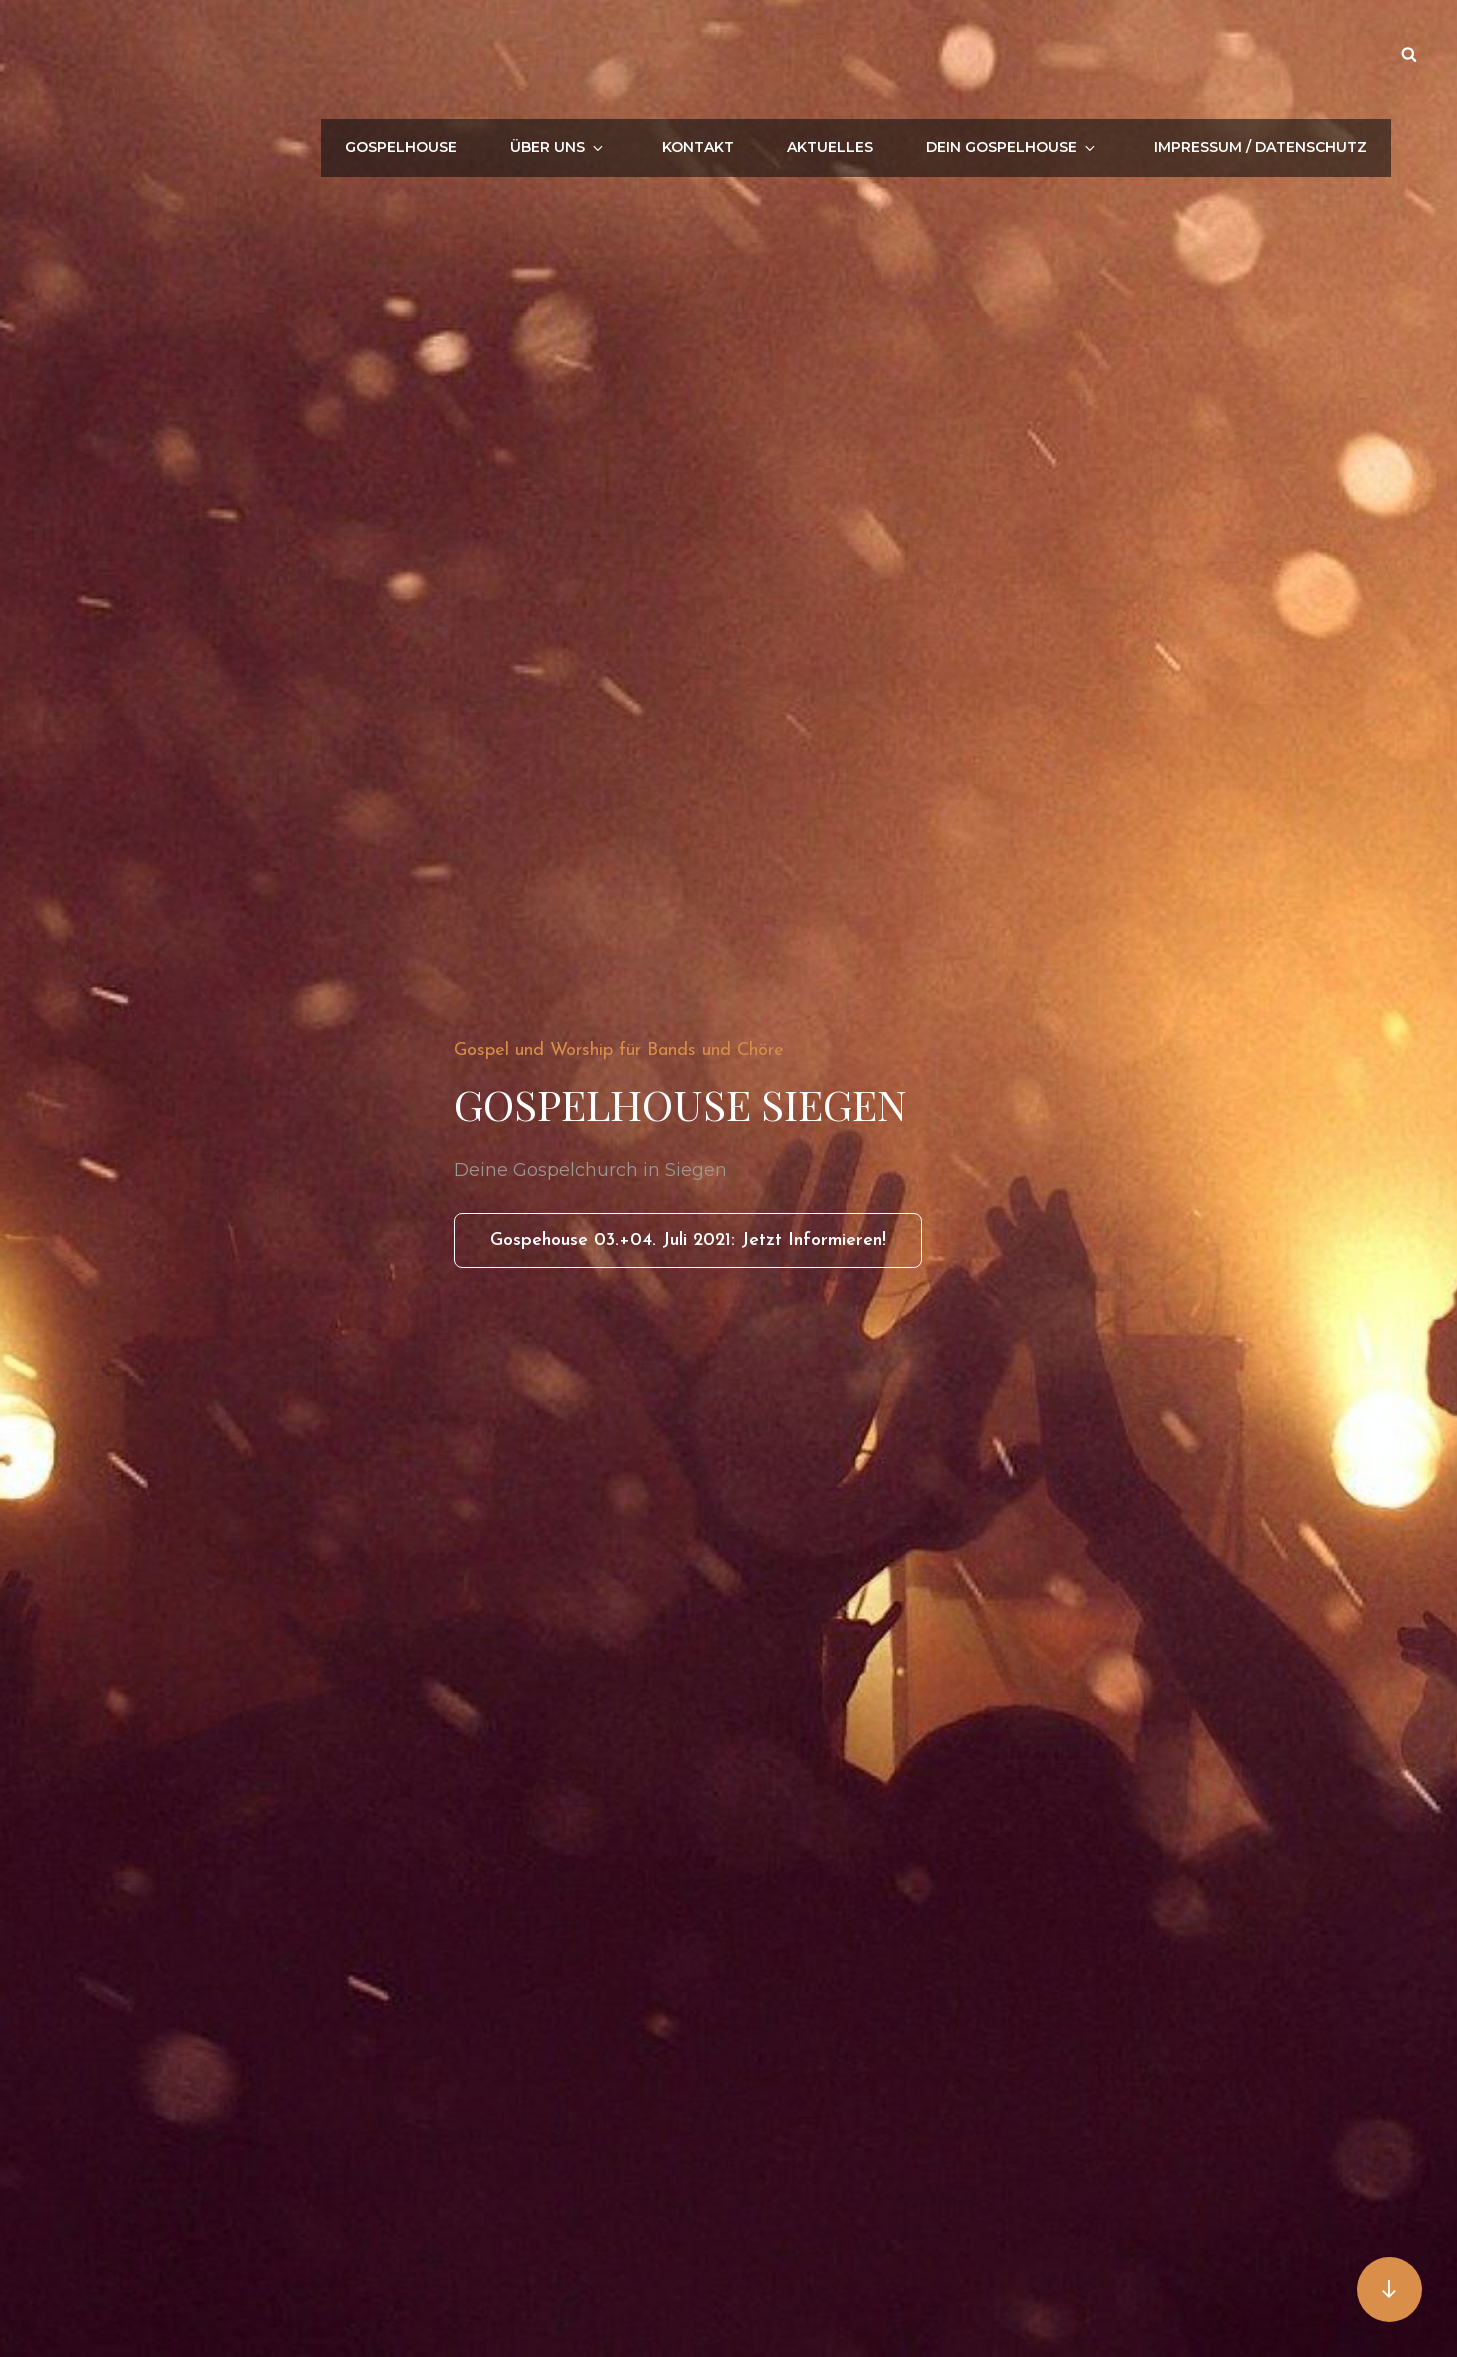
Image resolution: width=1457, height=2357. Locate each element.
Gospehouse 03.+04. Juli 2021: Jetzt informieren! (706, 1247)
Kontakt (734, 54)
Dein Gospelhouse (1032, 54)
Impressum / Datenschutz (1264, 54)
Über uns (610, 54)
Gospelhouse (461, 54)
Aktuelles (858, 54)
